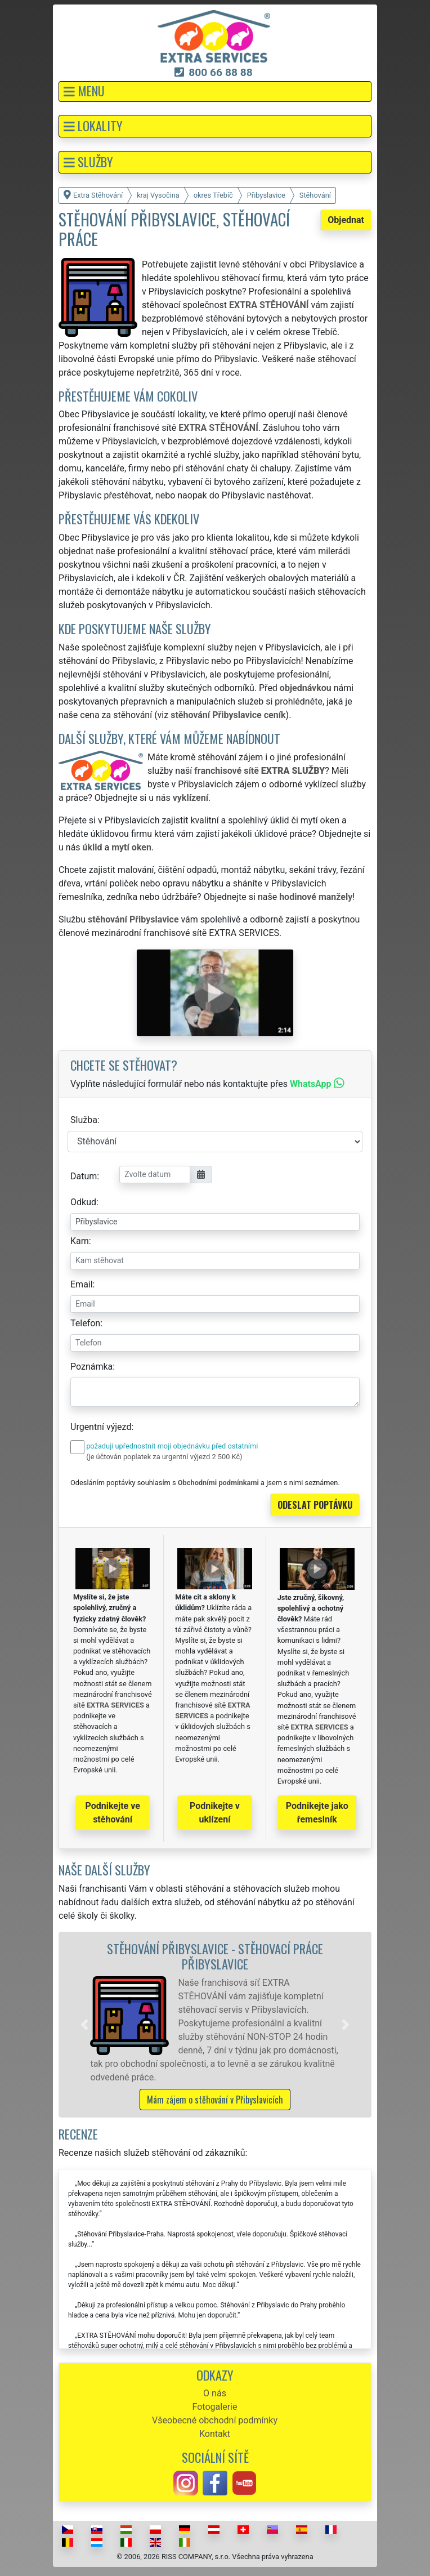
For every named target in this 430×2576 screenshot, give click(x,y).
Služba (83, 1120)
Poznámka (91, 1366)
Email (81, 1284)
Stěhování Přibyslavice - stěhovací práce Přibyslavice (215, 1956)
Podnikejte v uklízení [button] (215, 1812)
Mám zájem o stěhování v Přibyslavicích (215, 2099)
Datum (83, 1176)
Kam (79, 1241)
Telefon (85, 1323)
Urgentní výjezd (100, 1426)
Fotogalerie (215, 2406)
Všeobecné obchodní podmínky (214, 2420)
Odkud (83, 1202)
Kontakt (214, 2433)
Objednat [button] (346, 220)
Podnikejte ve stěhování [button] (113, 1812)
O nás (214, 2393)
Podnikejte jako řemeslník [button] (317, 1812)
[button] (215, 91)
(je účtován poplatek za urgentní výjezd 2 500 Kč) (164, 1456)
